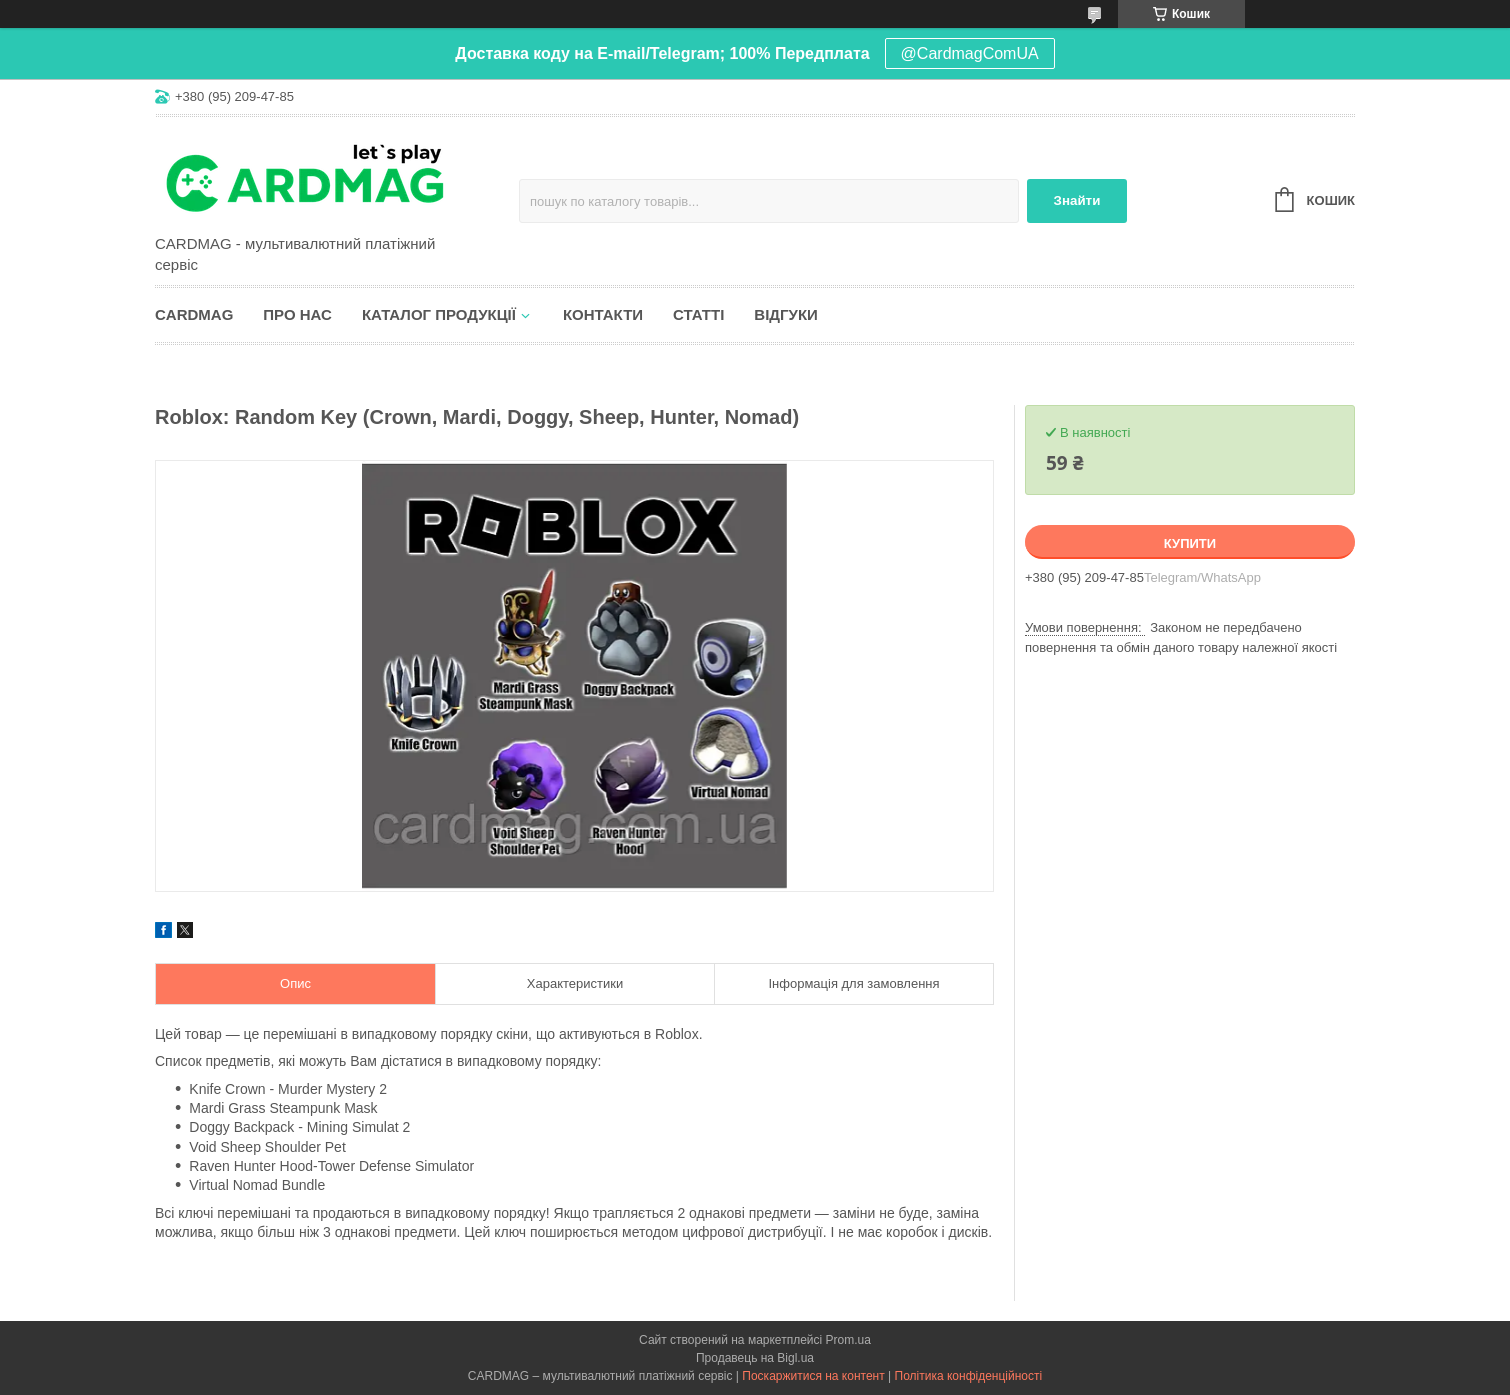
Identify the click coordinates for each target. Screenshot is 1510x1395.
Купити (1190, 543)
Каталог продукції (439, 314)
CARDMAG (194, 314)
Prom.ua (848, 1340)
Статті (698, 314)
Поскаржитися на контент (813, 1376)
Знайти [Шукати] (1077, 200)
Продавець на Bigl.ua (755, 1358)
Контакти (603, 314)
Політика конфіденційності (969, 1376)
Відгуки (785, 314)
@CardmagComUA (970, 53)
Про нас (297, 314)
